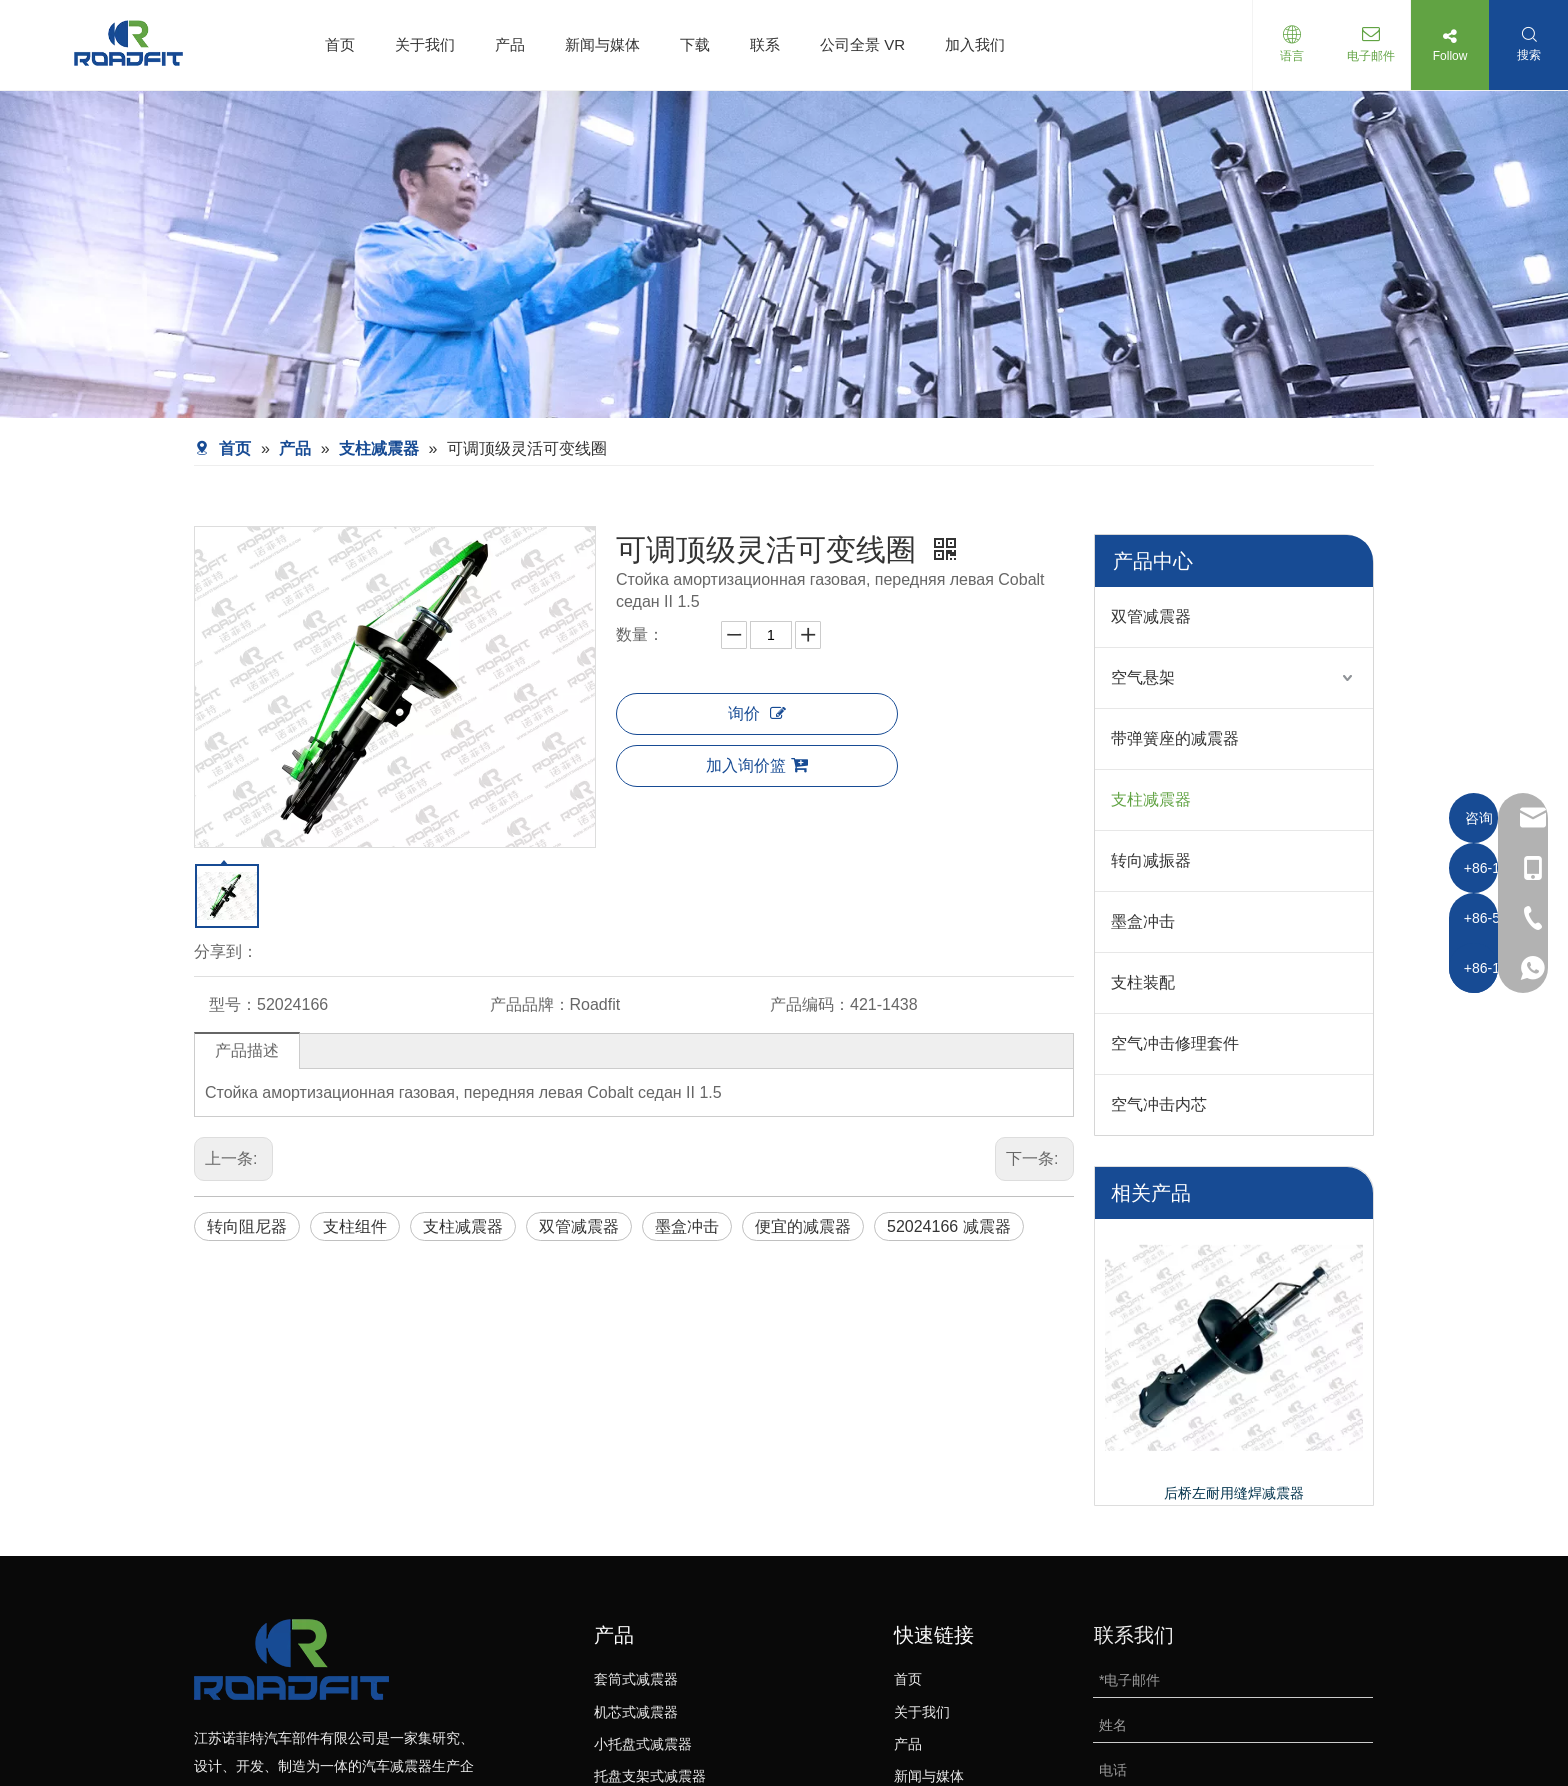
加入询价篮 (757, 765)
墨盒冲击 (687, 1226)
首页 (340, 44)
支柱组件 (355, 1226)
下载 (695, 44)
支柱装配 (1143, 982)
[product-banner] (784, 254)
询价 (757, 713)
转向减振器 (1151, 860)
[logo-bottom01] (291, 1659)
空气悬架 (1143, 677)
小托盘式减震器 (643, 1744)
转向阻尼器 (247, 1226)
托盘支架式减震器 (650, 1776)
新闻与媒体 (602, 44)
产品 (510, 44)
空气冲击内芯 (1159, 1104)
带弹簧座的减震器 (1175, 738)
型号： (233, 1004)
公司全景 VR (862, 44)
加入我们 (975, 44)
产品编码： (810, 1004)
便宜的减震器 (803, 1226)
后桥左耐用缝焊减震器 (1234, 1493)
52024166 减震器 (949, 1226)
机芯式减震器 (636, 1712)
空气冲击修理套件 (1175, 1043)
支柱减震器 (463, 1226)
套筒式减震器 (636, 1679)
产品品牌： (530, 1004)
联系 (765, 44)
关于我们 (425, 44)
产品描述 (247, 1050)
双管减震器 (579, 1226)
